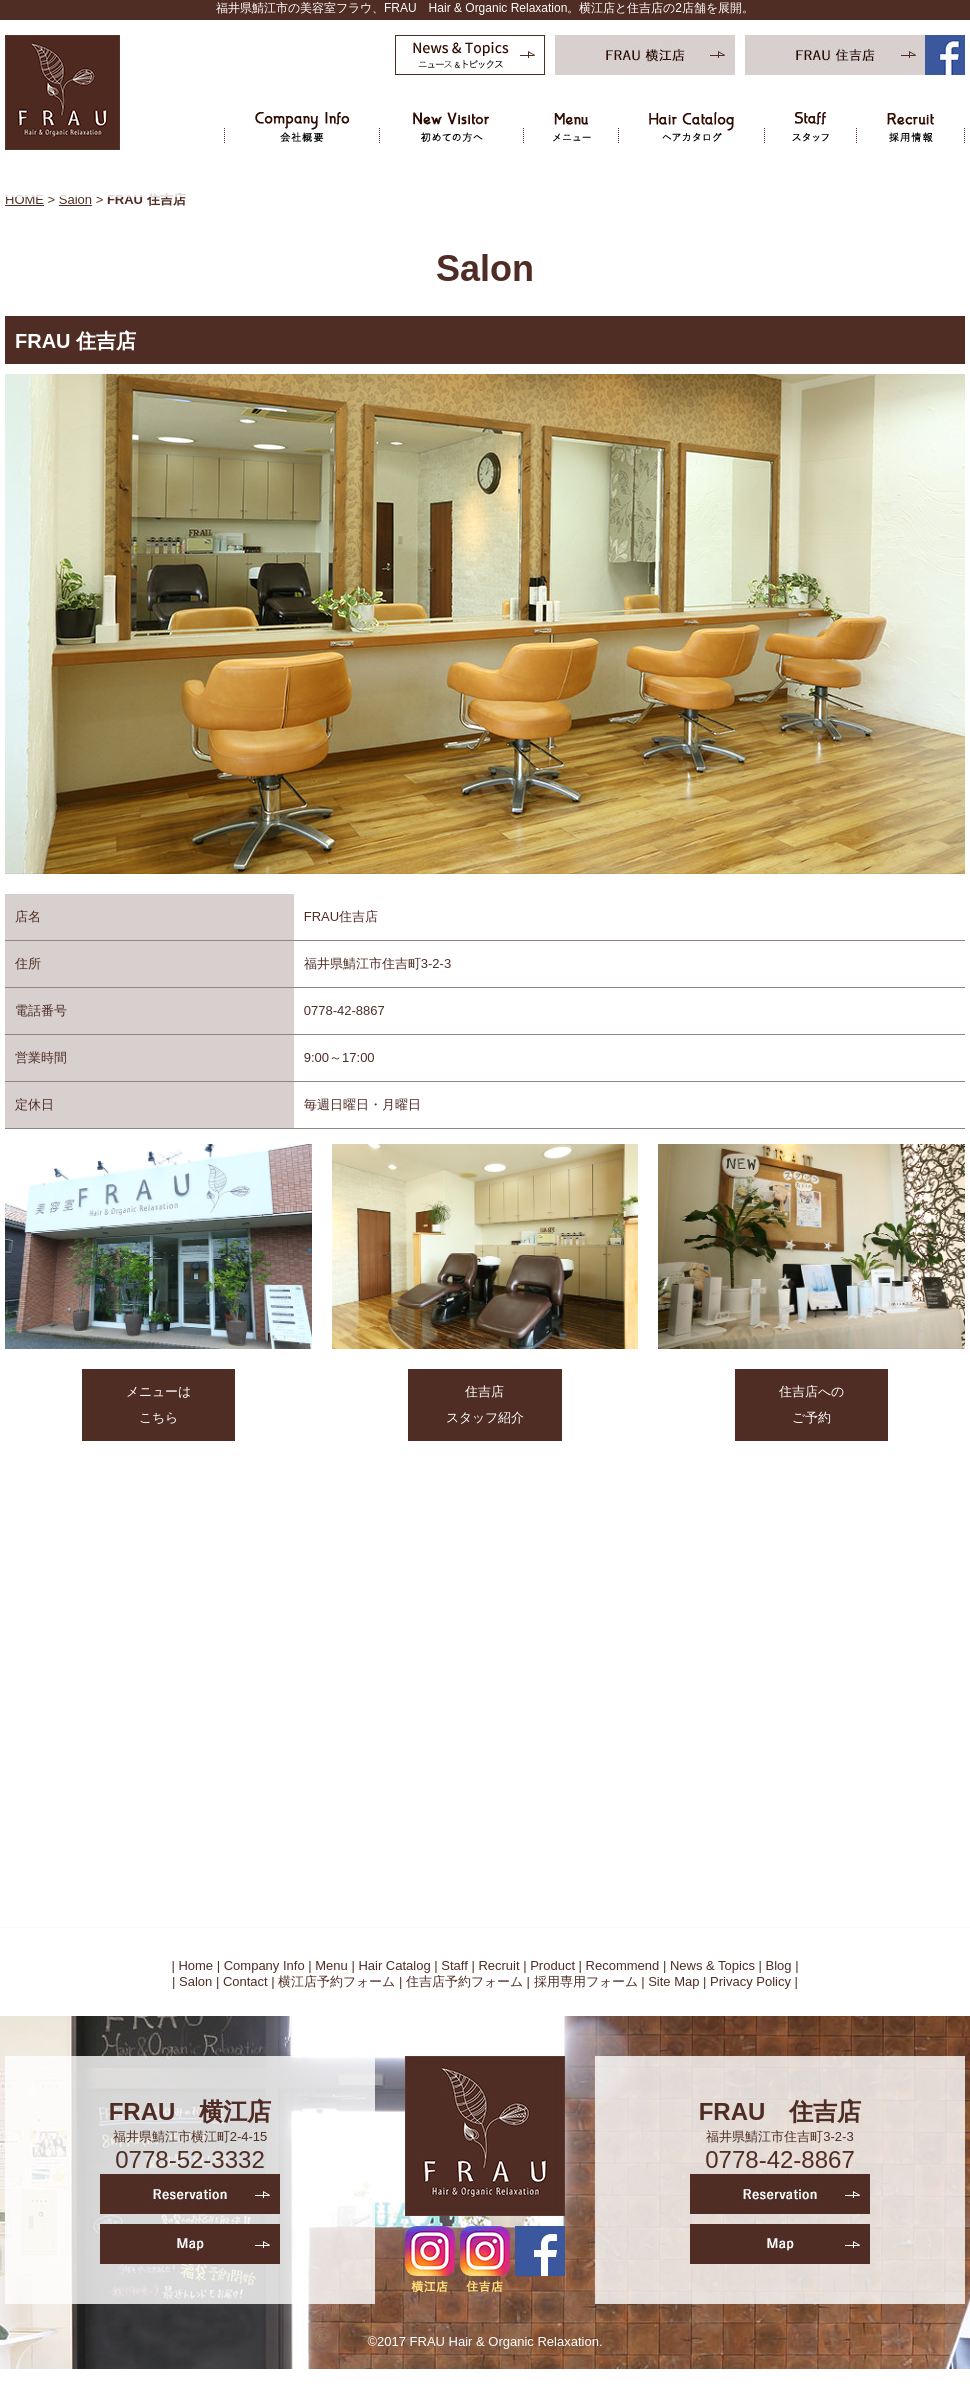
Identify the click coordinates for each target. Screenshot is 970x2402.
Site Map (673, 1981)
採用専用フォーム (586, 1981)
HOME (24, 199)
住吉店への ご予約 (811, 1404)
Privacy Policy (750, 1981)
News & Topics (712, 1965)
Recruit (498, 1965)
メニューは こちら (158, 1404)
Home (195, 1965)
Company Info (264, 1965)
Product (552, 1965)
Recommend (623, 1965)
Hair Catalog (394, 1965)
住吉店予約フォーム (464, 1981)
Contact (245, 1981)
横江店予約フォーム (336, 1981)
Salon (75, 199)
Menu (331, 1965)
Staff (454, 1965)
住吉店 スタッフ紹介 (485, 1404)
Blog (779, 1965)
